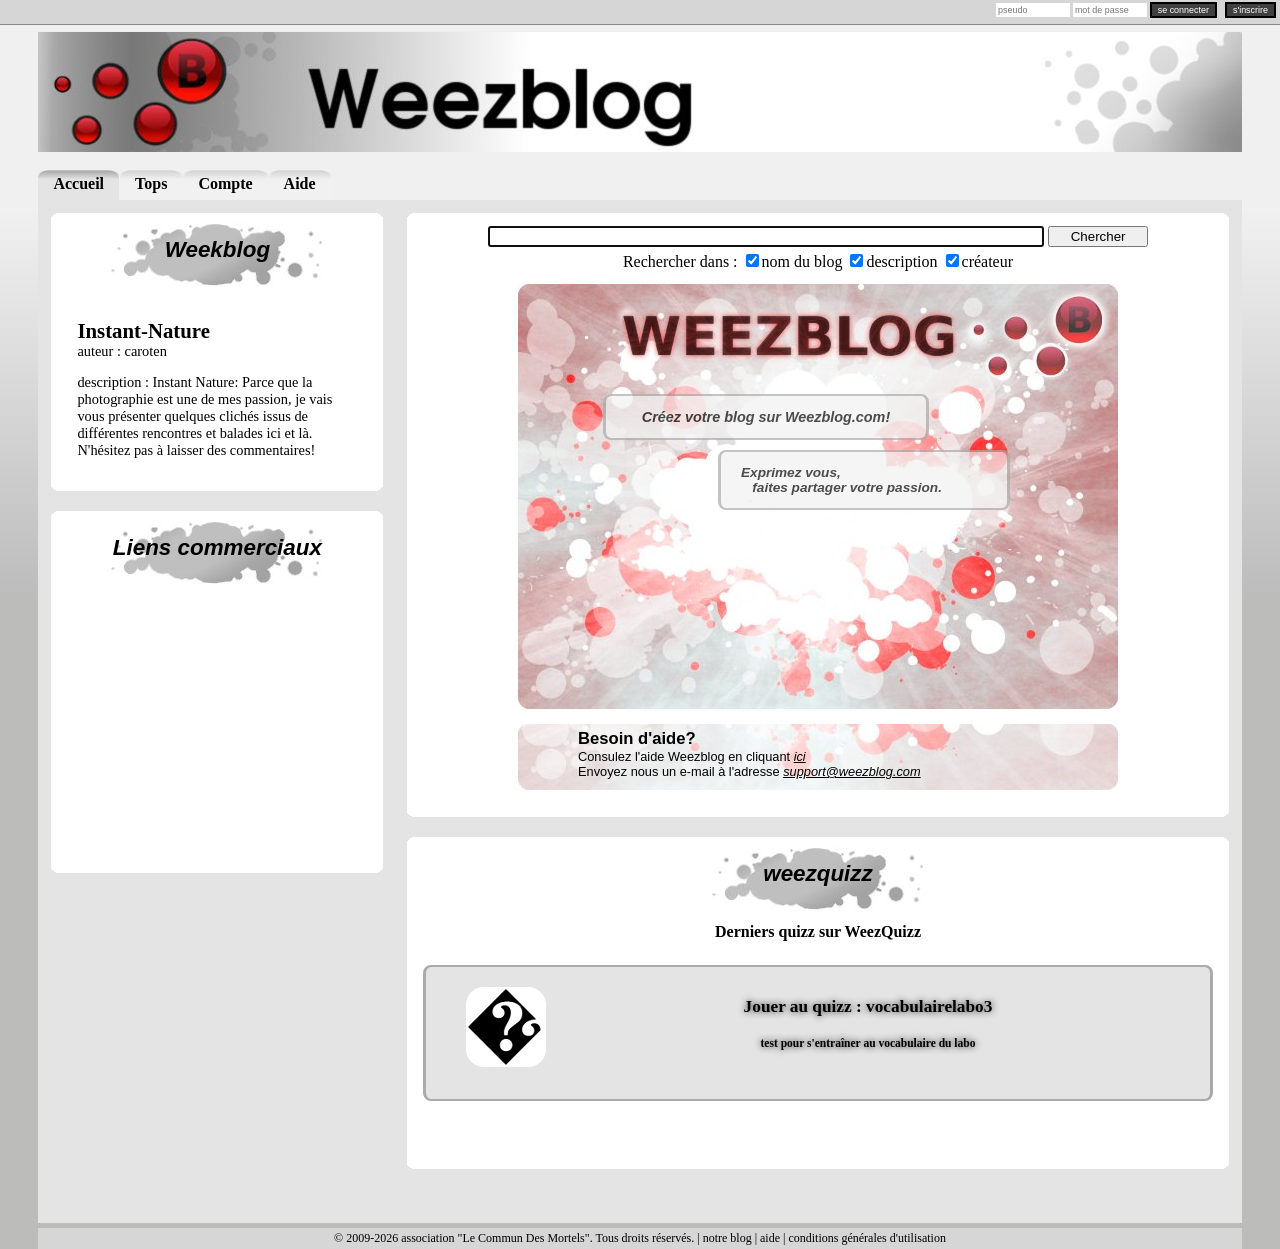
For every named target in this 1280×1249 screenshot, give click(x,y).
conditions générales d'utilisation (866, 1238)
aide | (774, 1238)
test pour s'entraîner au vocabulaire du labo (868, 1043)
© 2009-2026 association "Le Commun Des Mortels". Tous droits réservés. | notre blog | (547, 1238)
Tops (151, 183)
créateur (988, 261)
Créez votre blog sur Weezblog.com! (766, 417)
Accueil (78, 183)
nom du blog (802, 261)
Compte (225, 183)
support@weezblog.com (851, 771)
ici (800, 756)
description (901, 261)
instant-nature (143, 330)
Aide (300, 183)
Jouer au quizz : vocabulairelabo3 (868, 1006)
